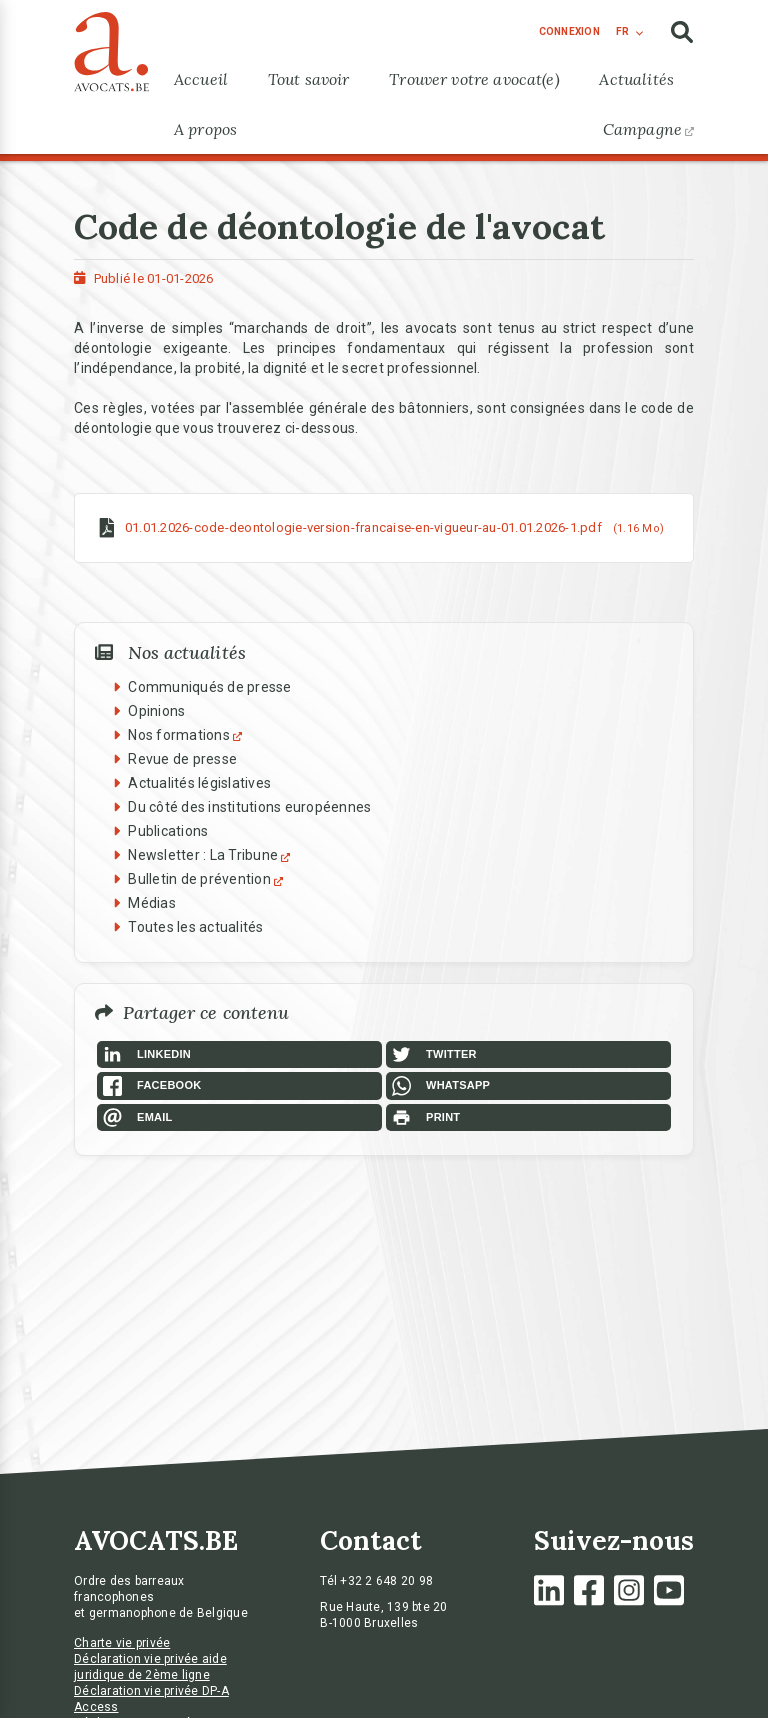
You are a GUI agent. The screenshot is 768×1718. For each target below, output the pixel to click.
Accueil (201, 79)
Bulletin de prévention (208, 879)
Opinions (156, 711)
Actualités (636, 79)
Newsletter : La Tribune (211, 855)
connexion (569, 31)
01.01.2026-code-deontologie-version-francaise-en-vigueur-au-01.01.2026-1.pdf (363, 527)
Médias (152, 903)
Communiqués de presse (209, 687)
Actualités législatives (199, 783)
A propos (205, 129)
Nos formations (187, 735)
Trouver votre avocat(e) (474, 79)
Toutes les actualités (195, 927)
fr (622, 31)
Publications (168, 831)
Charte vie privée (122, 1643)
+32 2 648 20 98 (386, 1581)
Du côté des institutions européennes (249, 807)
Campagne (648, 129)
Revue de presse (182, 759)
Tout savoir (309, 79)
